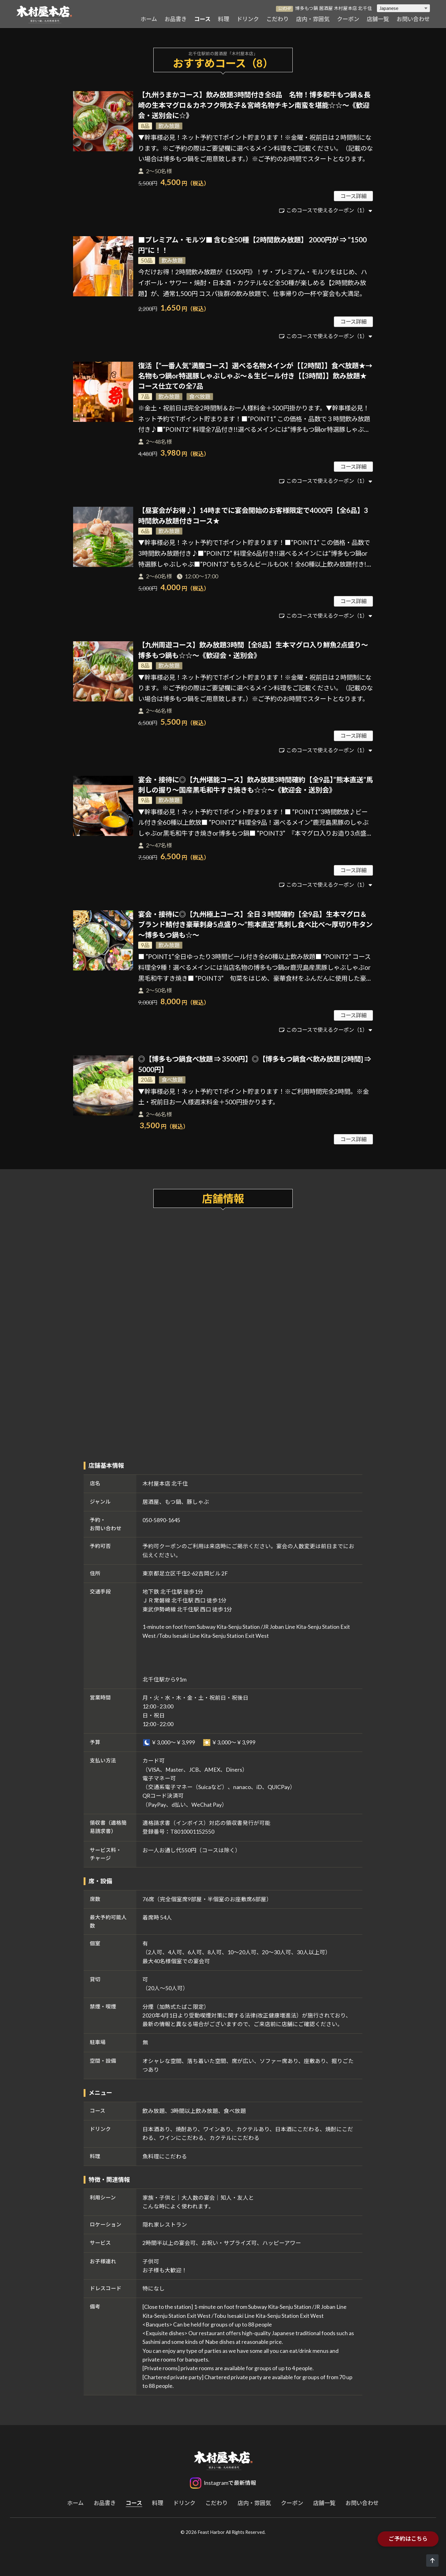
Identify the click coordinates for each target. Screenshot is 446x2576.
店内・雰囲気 (313, 18)
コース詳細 (353, 196)
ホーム (149, 18)
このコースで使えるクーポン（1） (327, 210)
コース (202, 18)
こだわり (277, 18)
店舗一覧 (378, 18)
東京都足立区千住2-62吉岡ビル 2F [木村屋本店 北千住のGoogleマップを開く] (185, 1573)
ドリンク (248, 18)
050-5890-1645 (161, 1520)
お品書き (175, 18)
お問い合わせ (413, 18)
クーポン (348, 18)
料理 (223, 18)
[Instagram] (223, 2483)
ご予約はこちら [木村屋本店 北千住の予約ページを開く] (408, 2538)
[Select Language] (403, 8)
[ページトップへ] (432, 2560)
